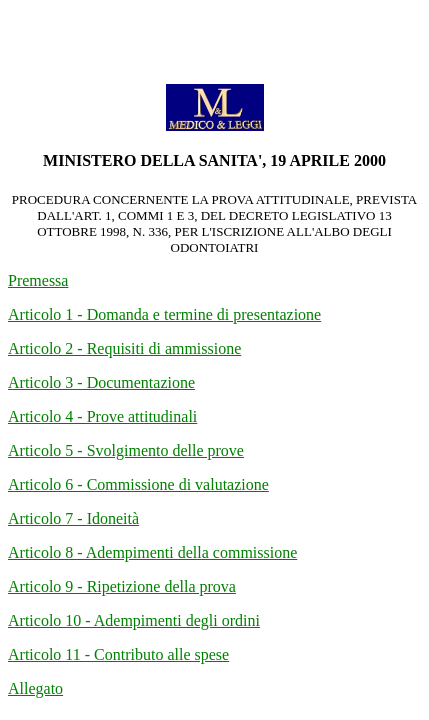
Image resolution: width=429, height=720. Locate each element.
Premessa (38, 280)
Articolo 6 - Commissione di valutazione (138, 484)
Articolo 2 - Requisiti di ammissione (124, 348)
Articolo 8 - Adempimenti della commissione (152, 552)
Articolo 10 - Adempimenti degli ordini (134, 620)
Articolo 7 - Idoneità (73, 518)
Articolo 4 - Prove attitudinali (102, 416)
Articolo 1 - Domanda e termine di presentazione (164, 314)
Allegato (35, 688)
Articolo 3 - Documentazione (101, 382)
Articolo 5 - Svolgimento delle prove (126, 450)
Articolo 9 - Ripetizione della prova (122, 586)
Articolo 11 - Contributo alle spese (118, 654)
